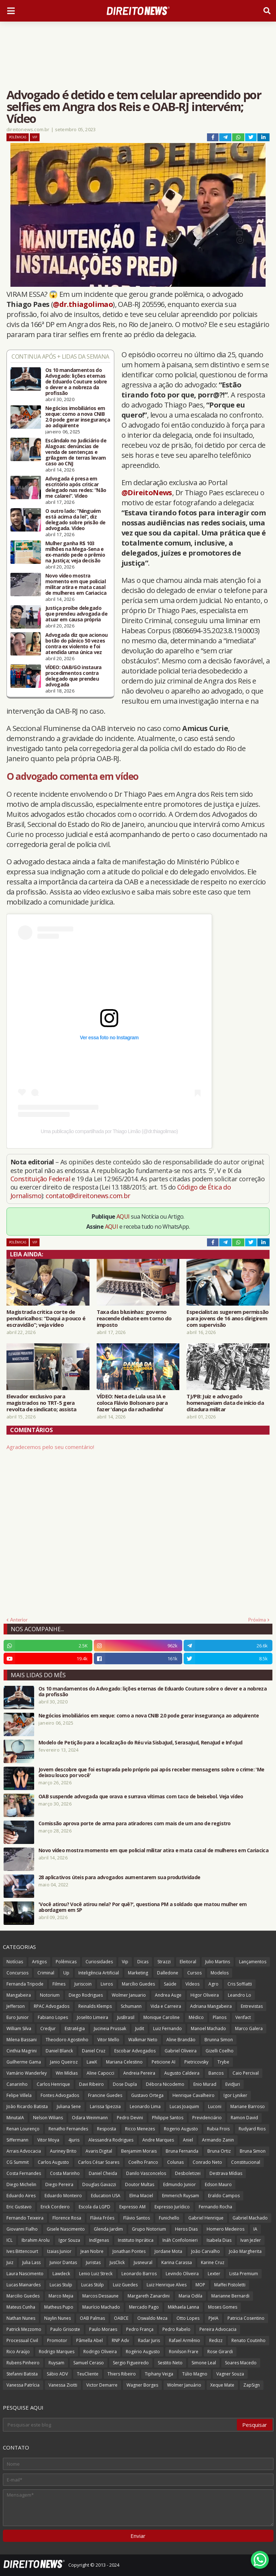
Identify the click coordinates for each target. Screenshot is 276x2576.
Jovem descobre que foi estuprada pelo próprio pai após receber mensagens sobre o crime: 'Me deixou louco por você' (151, 1772)
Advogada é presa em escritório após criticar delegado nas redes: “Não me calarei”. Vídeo (75, 487)
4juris (73, 2140)
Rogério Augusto (143, 2352)
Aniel (188, 2140)
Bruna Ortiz (219, 2151)
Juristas (93, 2262)
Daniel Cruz (93, 2051)
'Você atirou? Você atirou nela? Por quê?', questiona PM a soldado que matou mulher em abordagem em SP (142, 1907)
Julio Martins (217, 1962)
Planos (219, 2017)
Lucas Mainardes (23, 2285)
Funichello (169, 2218)
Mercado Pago (144, 2307)
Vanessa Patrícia (23, 2385)
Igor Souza (69, 2240)
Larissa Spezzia (105, 2106)
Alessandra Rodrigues (110, 2140)
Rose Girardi (220, 2352)
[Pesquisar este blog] (120, 2424)
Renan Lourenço (23, 2129)
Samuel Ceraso (88, 2363)
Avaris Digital (99, 2151)
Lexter (214, 2274)
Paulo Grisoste (65, 2329)
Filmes (58, 1984)
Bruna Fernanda (182, 2151)
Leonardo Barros (139, 2274)
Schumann (131, 2006)
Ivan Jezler (250, 2240)
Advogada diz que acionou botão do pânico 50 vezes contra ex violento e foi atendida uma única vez (76, 643)
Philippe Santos (167, 2118)
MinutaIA (15, 2118)
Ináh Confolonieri (180, 2240)
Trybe (223, 2062)
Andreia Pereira (139, 2073)
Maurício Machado (101, 2307)
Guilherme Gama (23, 2062)
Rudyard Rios (252, 2129)
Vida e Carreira (166, 2006)
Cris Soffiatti (239, 1984)
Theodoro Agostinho (67, 2040)
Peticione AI (163, 2062)
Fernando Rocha (215, 2207)
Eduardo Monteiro (63, 2196)
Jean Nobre (92, 2251)
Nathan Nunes (20, 2318)
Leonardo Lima (145, 2106)
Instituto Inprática (135, 2240)
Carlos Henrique (53, 2084)
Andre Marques (158, 2140)
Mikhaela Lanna (183, 2307)
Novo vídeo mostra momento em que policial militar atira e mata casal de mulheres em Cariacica (75, 584)
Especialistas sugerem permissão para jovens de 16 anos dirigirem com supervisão (227, 1318)
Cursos (194, 1973)
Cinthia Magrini (21, 2051)
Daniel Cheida (103, 2173)
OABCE (121, 2318)
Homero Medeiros (225, 2229)
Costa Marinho (65, 2173)
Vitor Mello (108, 2040)
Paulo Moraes (103, 2329)
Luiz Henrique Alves (167, 2285)
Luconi (214, 2106)
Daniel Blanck (59, 2051)
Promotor (57, 2340)
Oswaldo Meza (152, 2318)
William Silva (18, 2028)
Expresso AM (132, 2207)
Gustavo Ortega (147, 2095)
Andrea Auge (168, 1995)
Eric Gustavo (19, 2207)
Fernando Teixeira (24, 2218)
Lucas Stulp (61, 2285)
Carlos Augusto (53, 2162)
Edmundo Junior (179, 2184)
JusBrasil (125, 2017)
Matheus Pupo (58, 2307)
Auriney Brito (63, 2151)
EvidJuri (232, 2084)
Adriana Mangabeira (211, 2006)
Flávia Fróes (102, 2218)
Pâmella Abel (89, 2340)
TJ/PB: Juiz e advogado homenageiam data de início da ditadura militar (225, 1402)
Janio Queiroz (64, 2062)
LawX (92, 2062)
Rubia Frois (218, 2129)
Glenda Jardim (108, 2229)
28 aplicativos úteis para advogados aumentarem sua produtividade (119, 1877)
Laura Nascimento (24, 2274)
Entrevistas (252, 2006)
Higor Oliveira (204, 1995)
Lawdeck (61, 2274)
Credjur (48, 2028)
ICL (9, 2240)
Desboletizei (188, 2173)
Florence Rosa (66, 2218)
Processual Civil (22, 2340)
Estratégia (75, 2028)
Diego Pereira (59, 2184)
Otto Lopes (187, 2318)
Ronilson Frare (183, 2352)
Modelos (220, 1973)
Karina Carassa (176, 2262)
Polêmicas (17, 137)
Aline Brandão (181, 2040)
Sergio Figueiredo (131, 2363)
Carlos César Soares (98, 2162)
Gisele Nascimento (66, 2229)
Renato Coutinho (248, 2340)
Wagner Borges (142, 2385)
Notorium (50, 1995)
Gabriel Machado (250, 2218)
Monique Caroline (161, 2017)
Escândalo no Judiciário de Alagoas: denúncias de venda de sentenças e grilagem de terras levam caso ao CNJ (75, 452)
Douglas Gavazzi (99, 2184)
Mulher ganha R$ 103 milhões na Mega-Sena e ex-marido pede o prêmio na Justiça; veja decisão (75, 552)
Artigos (39, 1962)
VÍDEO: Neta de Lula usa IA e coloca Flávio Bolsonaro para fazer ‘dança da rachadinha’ (132, 1402)
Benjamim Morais (139, 2151)
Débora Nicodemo (165, 2084)
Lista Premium (243, 2274)
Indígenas (99, 2240)
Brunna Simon (218, 2040)
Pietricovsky (196, 2062)
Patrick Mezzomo (23, 2329)
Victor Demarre (102, 2385)
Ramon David (244, 2118)
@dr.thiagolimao (83, 304)
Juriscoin (83, 1984)
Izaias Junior (59, 2251)
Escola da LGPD (94, 2207)
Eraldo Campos (224, 2196)
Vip (34, 137)
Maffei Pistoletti (229, 2285)
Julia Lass (31, 2262)
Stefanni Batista (22, 2374)
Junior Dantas (63, 2262)
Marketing (138, 1973)
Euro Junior (17, 2017)
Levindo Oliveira (182, 2274)
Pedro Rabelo (176, 2329)
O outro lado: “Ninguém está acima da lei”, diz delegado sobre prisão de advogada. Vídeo (75, 519)
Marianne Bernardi (230, 2296)
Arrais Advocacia (23, 2151)
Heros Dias (186, 2229)
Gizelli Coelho (220, 2051)
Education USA (105, 2196)
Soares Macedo (241, 2363)
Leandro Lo (239, 1995)
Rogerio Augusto (181, 2129)
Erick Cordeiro (55, 2207)
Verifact (243, 2017)
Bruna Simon (253, 2151)
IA (255, 2229)
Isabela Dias (219, 2240)
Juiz (9, 2262)
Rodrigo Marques (56, 2352)
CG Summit (17, 2162)
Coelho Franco (143, 2162)
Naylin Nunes (57, 2318)
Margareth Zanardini (149, 2296)
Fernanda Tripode (24, 1984)
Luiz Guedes (125, 2285)
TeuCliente (87, 2374)
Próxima (257, 1620)
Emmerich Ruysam (180, 2196)
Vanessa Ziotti (63, 2385)
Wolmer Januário (184, 2385)
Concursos (17, 1973)
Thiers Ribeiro (121, 2374)
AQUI (123, 1216)
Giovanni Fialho (22, 2229)
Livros (107, 1984)
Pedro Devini (130, 2118)
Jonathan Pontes (129, 2251)
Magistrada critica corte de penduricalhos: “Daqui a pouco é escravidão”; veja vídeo (45, 1318)
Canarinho (17, 2084)
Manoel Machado (208, 2028)
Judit (139, 2028)
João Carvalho (205, 2251)
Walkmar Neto (142, 2040)
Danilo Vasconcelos (146, 2173)
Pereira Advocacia (217, 2329)
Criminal (45, 1973)
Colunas (175, 2162)
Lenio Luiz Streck (95, 2274)
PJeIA (213, 2318)
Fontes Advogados (60, 2095)
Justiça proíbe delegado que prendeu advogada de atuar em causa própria (76, 613)
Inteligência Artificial (98, 1973)
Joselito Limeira (92, 2017)
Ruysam (56, 2363)
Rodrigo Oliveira (100, 2352)
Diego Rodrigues (86, 1995)
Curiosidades (99, 1962)
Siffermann (17, 2140)
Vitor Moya (48, 2140)
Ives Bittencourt (22, 2251)
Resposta (106, 2129)
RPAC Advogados (51, 2006)
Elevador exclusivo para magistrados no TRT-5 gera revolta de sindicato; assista (41, 1402)
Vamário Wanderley (26, 2073)
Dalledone (167, 1973)
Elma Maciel (141, 2196)
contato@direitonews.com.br (88, 1195)
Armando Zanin (218, 2140)
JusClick (117, 2262)
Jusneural (143, 2262)
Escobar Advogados (135, 2051)
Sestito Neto (170, 2363)
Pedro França (139, 2329)
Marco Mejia (61, 2296)
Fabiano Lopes (53, 2017)
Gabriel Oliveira (181, 2051)
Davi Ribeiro (91, 2084)
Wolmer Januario (129, 1995)
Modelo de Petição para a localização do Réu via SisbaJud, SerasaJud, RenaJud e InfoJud (140, 1742)
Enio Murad (204, 2084)
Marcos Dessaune (100, 2296)
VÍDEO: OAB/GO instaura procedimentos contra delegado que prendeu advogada (73, 675)
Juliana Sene (69, 2106)
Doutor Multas (139, 2184)
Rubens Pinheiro (23, 2363)
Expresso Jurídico (172, 2207)
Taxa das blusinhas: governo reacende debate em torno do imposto (134, 1318)
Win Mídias (67, 2073)
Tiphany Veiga (159, 2374)
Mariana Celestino (124, 2062)
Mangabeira (18, 1995)
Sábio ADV (57, 2374)
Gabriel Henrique (206, 2218)
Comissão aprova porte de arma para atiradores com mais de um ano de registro (134, 1823)
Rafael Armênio (184, 2340)
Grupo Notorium (149, 2229)
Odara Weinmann (90, 2118)
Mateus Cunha (20, 2307)
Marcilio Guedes (23, 2296)
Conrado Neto (207, 2162)
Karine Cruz (212, 2262)
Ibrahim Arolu (36, 2240)
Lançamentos (252, 1962)
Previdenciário (207, 2118)
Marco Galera (249, 2028)
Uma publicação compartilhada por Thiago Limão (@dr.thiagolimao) (109, 1131)
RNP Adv (120, 2340)
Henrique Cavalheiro (193, 2095)
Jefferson (15, 2006)
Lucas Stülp (92, 2285)
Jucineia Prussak (110, 2028)
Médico (196, 2017)
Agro (213, 1984)
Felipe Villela (19, 2095)
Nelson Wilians (48, 2118)
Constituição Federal (41, 1178)
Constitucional (245, 2162)
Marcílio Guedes (138, 1984)
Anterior (19, 1620)
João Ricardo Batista (27, 2106)
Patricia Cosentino (245, 2318)
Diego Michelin (21, 2184)
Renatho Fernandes (68, 2129)
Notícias (14, 1962)
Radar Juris (149, 2340)
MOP (200, 2285)
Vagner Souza (230, 2374)
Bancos (216, 2073)
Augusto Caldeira (181, 2073)
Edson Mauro (218, 2184)
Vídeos (192, 1984)
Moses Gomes (222, 2307)
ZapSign (251, 2385)
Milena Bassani (21, 2040)
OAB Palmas (92, 2318)
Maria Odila (190, 2296)
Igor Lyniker (235, 2095)
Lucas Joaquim (184, 2106)
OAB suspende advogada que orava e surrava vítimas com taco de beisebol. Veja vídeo (140, 1796)
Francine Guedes (105, 2095)
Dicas (142, 1962)
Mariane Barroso (247, 2106)
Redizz (215, 2340)
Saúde (170, 1984)
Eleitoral (188, 1962)
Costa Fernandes (23, 2173)
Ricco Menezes (140, 2129)
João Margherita (245, 2251)
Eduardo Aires (21, 2196)
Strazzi (164, 1962)
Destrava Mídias (226, 2173)
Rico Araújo (18, 2352)
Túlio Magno (194, 2374)
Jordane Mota (168, 2251)
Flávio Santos (136, 2218)
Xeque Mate (222, 2385)
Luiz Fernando (167, 2028)
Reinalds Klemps (95, 2006)
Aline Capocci (100, 2073)
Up (66, 1973)
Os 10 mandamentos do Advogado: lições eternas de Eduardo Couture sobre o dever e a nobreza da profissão (76, 381)
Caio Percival (246, 2073)
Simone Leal (204, 2363)
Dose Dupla (125, 2084)
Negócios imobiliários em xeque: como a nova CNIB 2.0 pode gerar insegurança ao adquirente (77, 416)
